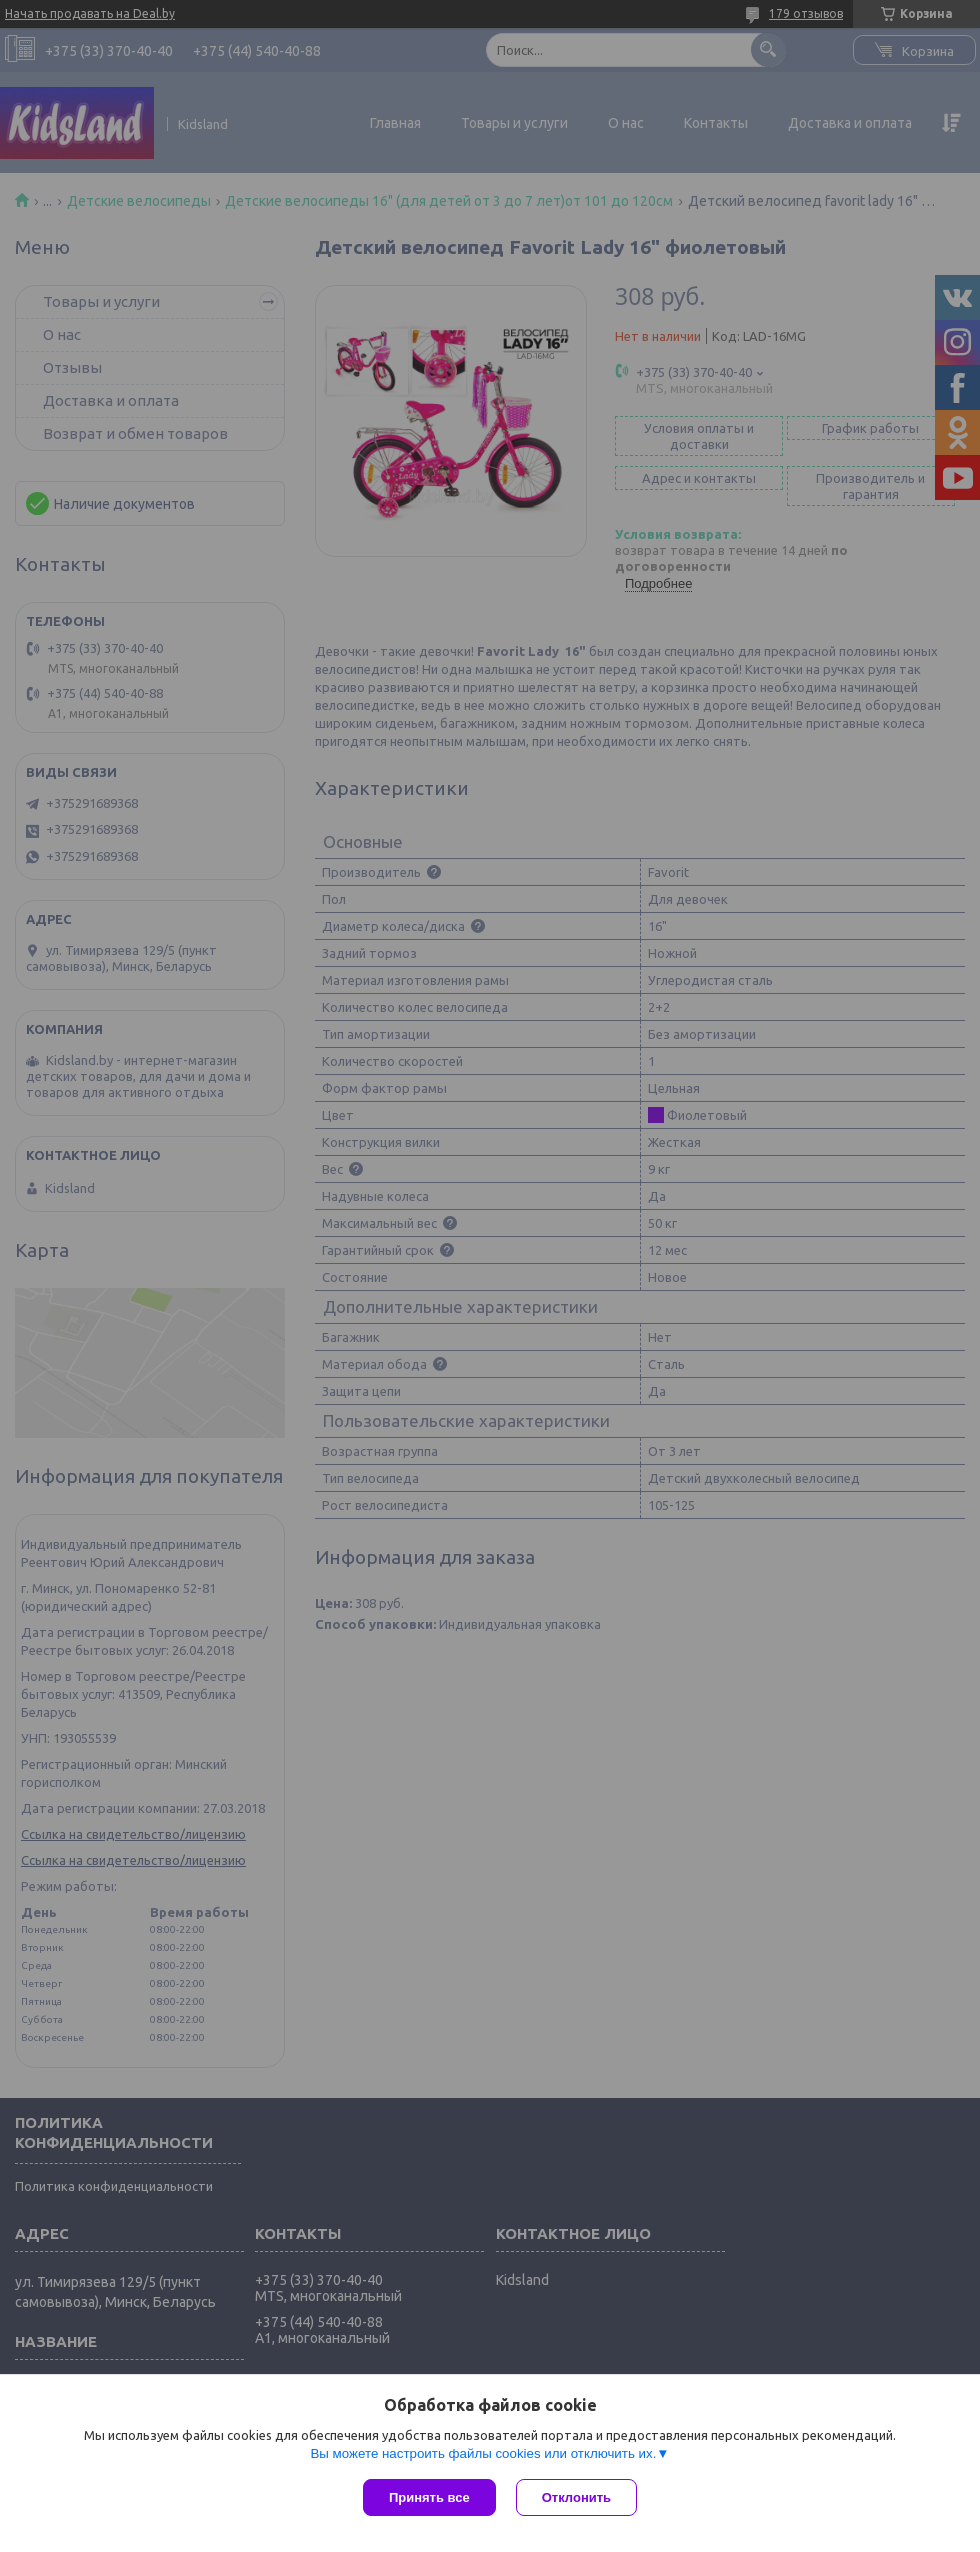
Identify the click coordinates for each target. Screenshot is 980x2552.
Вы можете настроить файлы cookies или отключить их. (483, 2453)
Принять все (429, 2497)
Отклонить (576, 2497)
